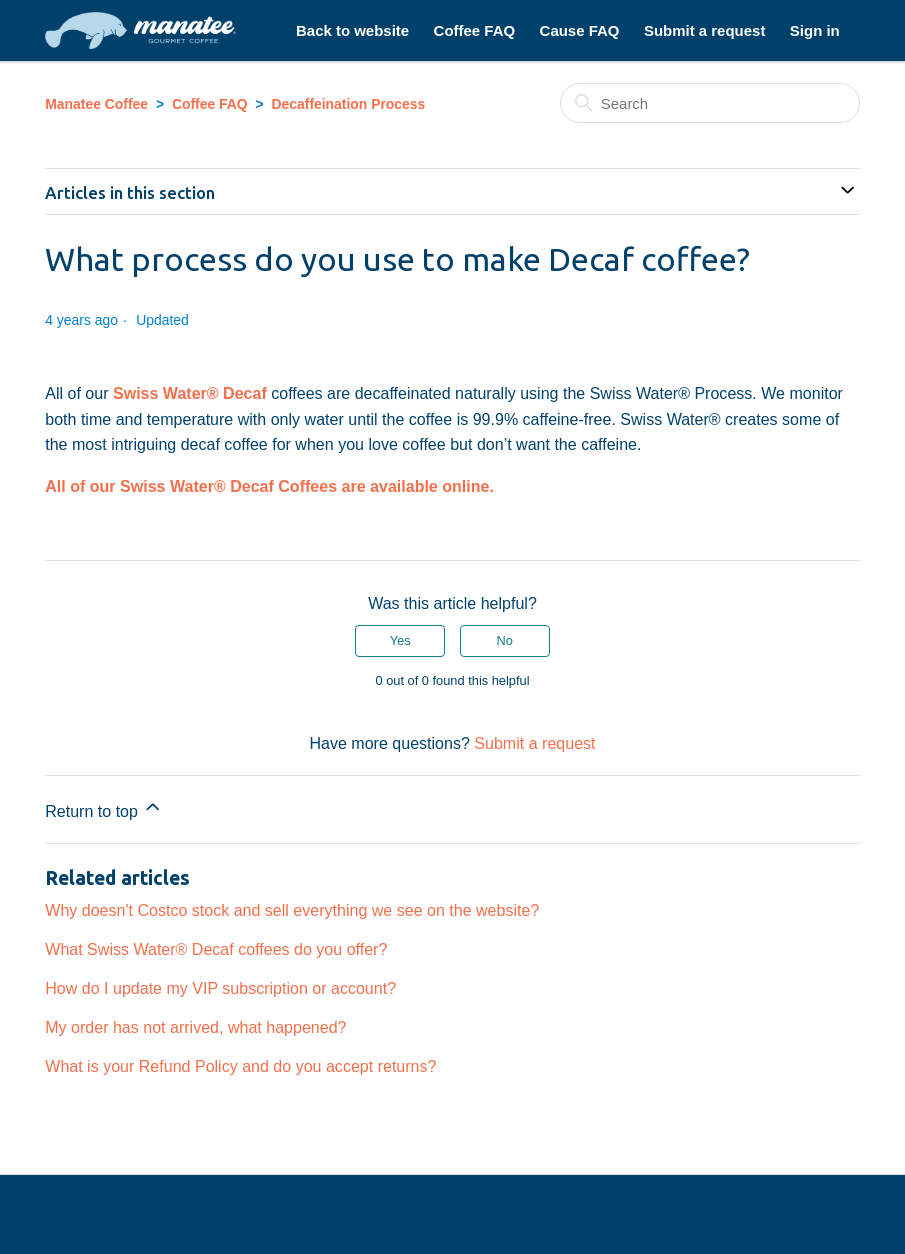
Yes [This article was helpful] (400, 640)
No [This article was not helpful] (505, 640)
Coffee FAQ (475, 30)
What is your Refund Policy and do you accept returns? (240, 1066)
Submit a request (704, 30)
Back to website (352, 30)
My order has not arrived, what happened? (195, 1027)
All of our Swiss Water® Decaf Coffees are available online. (269, 486)
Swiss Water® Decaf (190, 393)
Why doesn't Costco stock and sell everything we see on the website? (292, 910)
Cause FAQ (580, 30)
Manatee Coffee (96, 104)
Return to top (104, 808)
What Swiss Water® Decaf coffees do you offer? (216, 949)
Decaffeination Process (349, 104)
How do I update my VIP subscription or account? (220, 988)
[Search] (710, 103)
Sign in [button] (815, 30)
